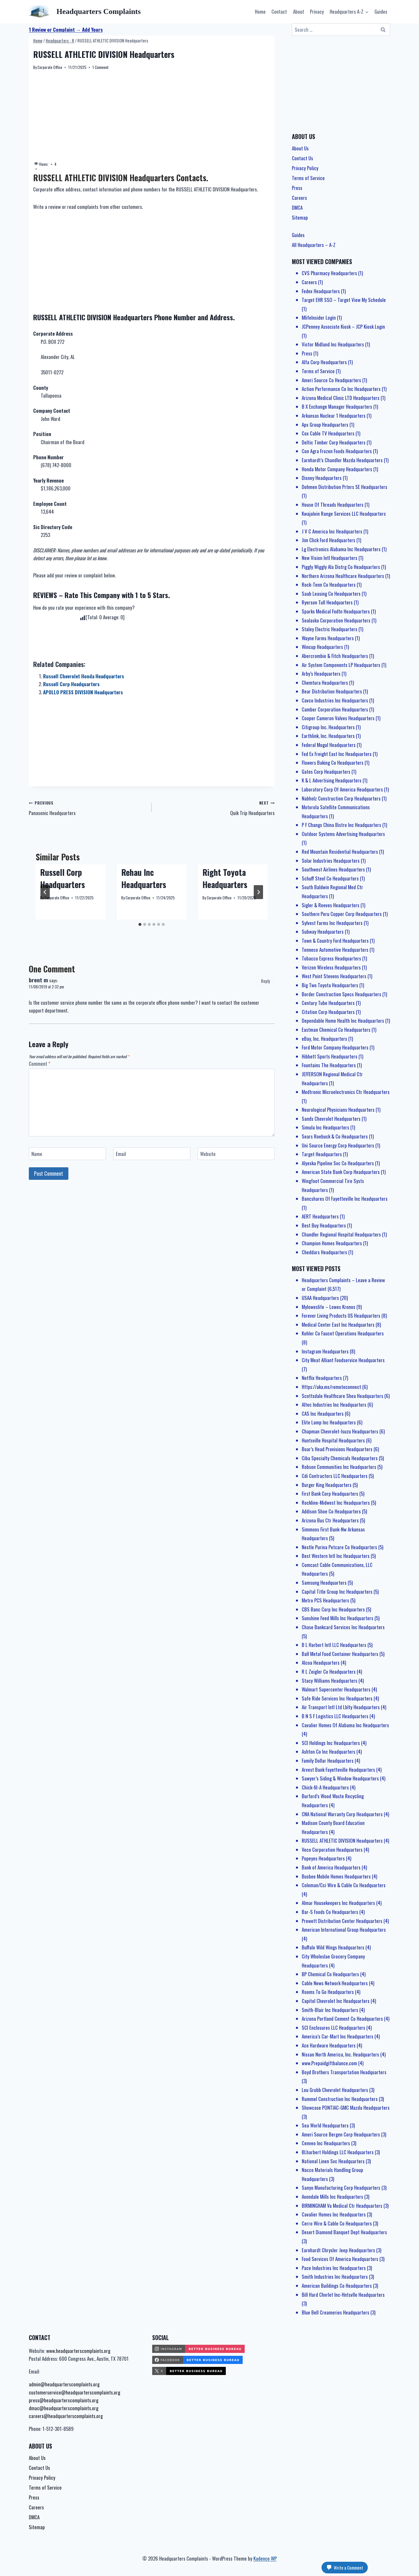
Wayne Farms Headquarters (328, 638)
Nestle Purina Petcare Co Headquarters (339, 1547)
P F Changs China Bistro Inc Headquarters (341, 824)
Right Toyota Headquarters (225, 878)
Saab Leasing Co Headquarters (331, 593)
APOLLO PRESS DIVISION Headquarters (83, 692)
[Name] (67, 1154)
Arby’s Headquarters (321, 673)
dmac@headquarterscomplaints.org (63, 2408)
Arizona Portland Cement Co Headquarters (342, 2018)
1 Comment (100, 67)
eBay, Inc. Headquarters (324, 1038)
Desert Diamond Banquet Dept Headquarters (344, 2232)
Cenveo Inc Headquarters (326, 2143)
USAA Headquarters (320, 1297)
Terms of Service (308, 178)
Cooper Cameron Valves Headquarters (338, 718)
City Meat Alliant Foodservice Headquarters (343, 1360)
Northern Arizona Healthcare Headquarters (343, 575)
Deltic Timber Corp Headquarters (333, 442)
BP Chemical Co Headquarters (330, 1974)
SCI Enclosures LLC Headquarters (333, 2027)
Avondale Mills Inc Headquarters (332, 2196)
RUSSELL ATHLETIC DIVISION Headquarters (342, 1840)
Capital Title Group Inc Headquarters (337, 1591)
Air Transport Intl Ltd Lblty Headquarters (341, 1707)
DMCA (297, 207)
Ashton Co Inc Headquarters (328, 1751)
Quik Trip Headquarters (215, 807)
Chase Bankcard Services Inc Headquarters (343, 1627)
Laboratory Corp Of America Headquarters (342, 789)
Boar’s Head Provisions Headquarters (337, 1449)
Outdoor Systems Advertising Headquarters (343, 833)
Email (121, 1154)
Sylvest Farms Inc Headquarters (332, 922)
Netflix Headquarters (322, 1377)
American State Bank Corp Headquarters (341, 1171)
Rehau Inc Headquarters (143, 878)
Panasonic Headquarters (88, 807)
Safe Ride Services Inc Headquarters (337, 1698)
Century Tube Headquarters (328, 1002)
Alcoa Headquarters (321, 1662)
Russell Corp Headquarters (71, 684)
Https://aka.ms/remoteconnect (331, 1386)
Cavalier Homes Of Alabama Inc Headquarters (345, 1725)
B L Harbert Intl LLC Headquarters (334, 1644)
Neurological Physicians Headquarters (338, 1109)
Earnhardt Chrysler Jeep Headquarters (338, 2250)
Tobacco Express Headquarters (331, 958)
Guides (380, 11)
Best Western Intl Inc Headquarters (336, 1555)
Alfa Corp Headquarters (324, 362)
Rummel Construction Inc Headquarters (340, 2098)
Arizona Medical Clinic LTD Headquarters (340, 397)
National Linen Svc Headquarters (333, 2161)
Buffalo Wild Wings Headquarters (333, 1947)
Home (260, 11)
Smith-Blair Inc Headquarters (330, 2009)
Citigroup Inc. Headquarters (328, 727)
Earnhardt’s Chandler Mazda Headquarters (342, 460)
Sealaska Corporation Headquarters (336, 620)
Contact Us (302, 158)
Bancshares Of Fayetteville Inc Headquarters (345, 1198)
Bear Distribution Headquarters (332, 691)
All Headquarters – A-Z (313, 244)
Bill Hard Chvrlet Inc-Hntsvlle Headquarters (343, 2294)
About (298, 11)
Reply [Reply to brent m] (265, 981)
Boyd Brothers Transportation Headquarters (344, 2072)
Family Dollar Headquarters (328, 1760)
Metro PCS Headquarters (325, 1600)
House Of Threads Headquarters (332, 504)
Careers (299, 197)
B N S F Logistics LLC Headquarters (335, 1716)
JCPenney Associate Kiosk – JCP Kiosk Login (343, 326)
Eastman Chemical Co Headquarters (336, 1029)
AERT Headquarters (320, 1216)
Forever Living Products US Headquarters (341, 1315)
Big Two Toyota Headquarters (330, 985)
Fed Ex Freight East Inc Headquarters (337, 753)
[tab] (140, 924)
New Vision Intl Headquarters (329, 557)
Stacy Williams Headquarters (329, 1680)
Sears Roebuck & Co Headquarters (335, 1136)
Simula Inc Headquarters (325, 1127)
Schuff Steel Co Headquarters (330, 878)
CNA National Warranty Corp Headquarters (342, 1814)
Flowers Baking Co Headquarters (332, 762)
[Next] (258, 892)
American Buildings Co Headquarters (337, 2285)
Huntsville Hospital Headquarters (333, 1440)
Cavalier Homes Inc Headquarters (334, 2214)
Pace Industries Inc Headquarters (334, 2267)
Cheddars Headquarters (324, 1252)
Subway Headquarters (323, 931)
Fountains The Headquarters (329, 1065)
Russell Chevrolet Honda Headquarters (83, 676)
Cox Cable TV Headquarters (328, 433)
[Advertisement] (151, 116)
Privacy (317, 11)
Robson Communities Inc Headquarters (339, 1466)
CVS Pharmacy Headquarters (329, 273)
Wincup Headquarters (322, 646)
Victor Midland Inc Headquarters (333, 344)
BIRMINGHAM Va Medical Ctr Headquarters (342, 2205)
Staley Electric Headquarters (329, 629)
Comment (39, 1064)
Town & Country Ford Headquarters (335, 940)
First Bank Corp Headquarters (330, 1493)
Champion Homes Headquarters (332, 1243)
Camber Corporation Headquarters (335, 709)
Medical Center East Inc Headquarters (338, 1324)
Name (36, 1154)
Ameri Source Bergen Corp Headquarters (341, 2134)
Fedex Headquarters (321, 291)
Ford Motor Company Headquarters (335, 1047)
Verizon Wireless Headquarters (331, 967)
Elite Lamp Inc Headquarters (329, 1422)
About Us (300, 148)
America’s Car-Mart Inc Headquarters (337, 2036)
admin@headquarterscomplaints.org (64, 2384)
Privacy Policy (305, 168)
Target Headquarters (322, 1154)
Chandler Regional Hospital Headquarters (341, 1234)
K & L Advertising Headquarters (331, 780)
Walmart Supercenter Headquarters (336, 1689)
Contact (279, 11)
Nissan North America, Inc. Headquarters (340, 2054)
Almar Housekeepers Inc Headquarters (338, 1902)
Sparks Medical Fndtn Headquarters (336, 611)
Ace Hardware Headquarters (329, 2045)
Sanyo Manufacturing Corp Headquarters (341, 2187)
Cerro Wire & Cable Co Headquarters (337, 2223)
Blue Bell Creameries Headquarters (335, 2312)
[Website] (236, 1154)
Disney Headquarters (322, 477)
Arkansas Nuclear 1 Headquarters (333, 415)
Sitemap (300, 217)
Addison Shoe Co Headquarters (331, 1511)
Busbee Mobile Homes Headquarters (336, 1876)
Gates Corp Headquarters (326, 771)
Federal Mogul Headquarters (329, 744)
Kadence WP (265, 2558)
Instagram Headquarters (325, 1351)
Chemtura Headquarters (325, 682)
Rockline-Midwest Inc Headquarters (336, 1502)
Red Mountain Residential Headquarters (340, 851)
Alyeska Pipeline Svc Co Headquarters (338, 1163)
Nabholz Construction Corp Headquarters (341, 798)
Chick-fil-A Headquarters (325, 1787)
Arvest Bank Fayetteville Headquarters (338, 1769)
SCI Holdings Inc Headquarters (331, 1742)
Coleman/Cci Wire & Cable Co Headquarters (344, 1885)
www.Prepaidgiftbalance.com (329, 2063)
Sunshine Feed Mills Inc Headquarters (337, 1618)
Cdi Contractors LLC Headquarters (334, 1475)
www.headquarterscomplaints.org (78, 2350)
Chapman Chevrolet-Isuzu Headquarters (340, 1431)
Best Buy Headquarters (324, 1225)
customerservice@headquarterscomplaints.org (74, 2392)
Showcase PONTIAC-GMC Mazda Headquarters (346, 2107)
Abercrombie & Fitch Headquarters (335, 655)
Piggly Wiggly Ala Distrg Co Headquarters (341, 566)
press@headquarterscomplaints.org (63, 2400)
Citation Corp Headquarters (328, 1011)
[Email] (151, 1154)
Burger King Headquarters (326, 1484)
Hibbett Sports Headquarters (329, 1056)
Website (208, 1154)
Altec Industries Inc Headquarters (334, 1404)
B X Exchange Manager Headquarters (337, 406)
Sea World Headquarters (325, 2125)
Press (297, 187)
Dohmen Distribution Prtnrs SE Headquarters (344, 486)
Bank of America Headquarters (331, 1867)
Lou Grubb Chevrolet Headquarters (335, 2089)
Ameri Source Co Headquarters (331, 380)
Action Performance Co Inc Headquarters (341, 388)
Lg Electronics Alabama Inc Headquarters (341, 549)
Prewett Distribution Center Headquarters (342, 1920)
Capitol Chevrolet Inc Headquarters (336, 2000)
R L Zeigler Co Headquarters (329, 1671)
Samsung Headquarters (324, 1582)
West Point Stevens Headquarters (334, 976)
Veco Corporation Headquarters (332, 1849)
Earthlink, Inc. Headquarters (328, 735)
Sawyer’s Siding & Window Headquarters (340, 1778)
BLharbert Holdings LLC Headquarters (338, 2152)
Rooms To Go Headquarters (328, 1991)
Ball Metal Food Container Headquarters (340, 1653)
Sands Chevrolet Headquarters (331, 1118)
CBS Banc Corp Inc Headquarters (333, 1609)
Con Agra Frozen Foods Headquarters (337, 451)
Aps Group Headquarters (325, 424)
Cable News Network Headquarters (335, 1983)
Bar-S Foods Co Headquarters (330, 1911)
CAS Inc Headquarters (323, 1413)
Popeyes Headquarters (323, 1858)
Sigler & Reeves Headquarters (330, 905)
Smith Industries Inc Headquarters (335, 2276)
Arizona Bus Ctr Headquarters (330, 1520)
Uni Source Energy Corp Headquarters (338, 1145)
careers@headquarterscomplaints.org (66, 2416)
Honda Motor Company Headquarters (337, 469)
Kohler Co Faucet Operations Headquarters (343, 1333)
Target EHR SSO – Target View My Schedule (344, 299)
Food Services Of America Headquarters (340, 2258)
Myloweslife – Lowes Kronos (328, 1306)
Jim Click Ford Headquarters (328, 540)
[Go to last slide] (45, 892)
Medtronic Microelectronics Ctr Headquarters (346, 1091)
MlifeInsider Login (319, 317)
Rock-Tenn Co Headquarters (329, 584)
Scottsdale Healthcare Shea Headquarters (342, 1395)
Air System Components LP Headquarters (341, 664)
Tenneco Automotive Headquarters (335, 949)
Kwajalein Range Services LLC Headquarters (344, 513)
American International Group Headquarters (344, 1929)
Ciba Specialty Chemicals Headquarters (340, 1458)
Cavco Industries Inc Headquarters (335, 700)
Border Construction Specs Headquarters (341, 994)
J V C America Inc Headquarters (332, 531)
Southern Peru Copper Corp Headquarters (342, 913)
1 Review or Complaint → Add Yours (66, 29)
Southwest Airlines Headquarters (333, 869)
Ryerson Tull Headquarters (327, 602)
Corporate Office (50, 67)
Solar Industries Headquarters (331, 860)
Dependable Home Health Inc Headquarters (343, 1020)
